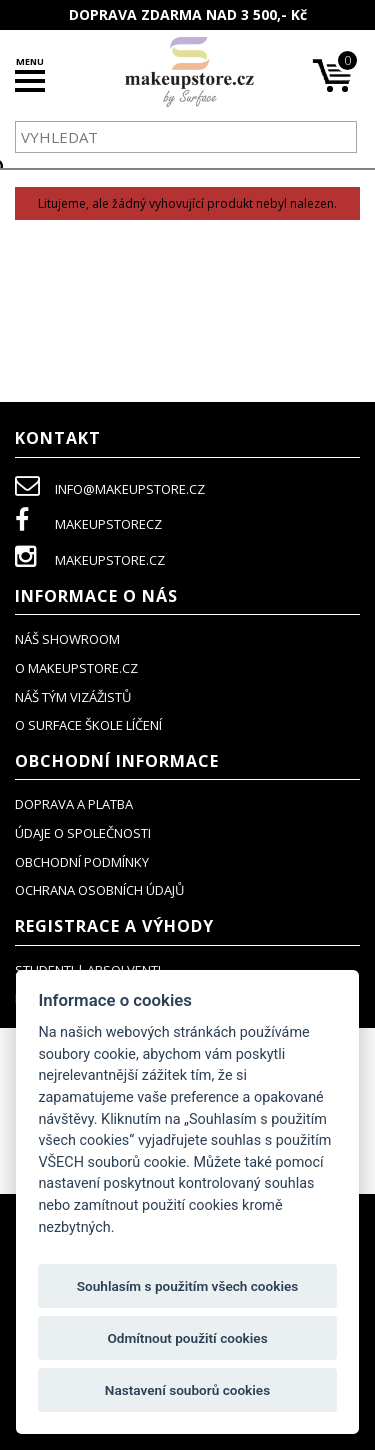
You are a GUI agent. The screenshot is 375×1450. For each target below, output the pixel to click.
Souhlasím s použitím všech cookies (188, 1286)
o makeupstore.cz (76, 668)
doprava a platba (74, 804)
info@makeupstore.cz (110, 489)
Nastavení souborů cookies (187, 1390)
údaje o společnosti (83, 833)
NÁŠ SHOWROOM (67, 639)
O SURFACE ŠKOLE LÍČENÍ (88, 725)
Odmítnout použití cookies (187, 1338)
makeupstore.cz (90, 560)
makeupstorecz (88, 524)
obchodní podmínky (82, 862)
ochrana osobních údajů (99, 890)
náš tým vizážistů (73, 697)
